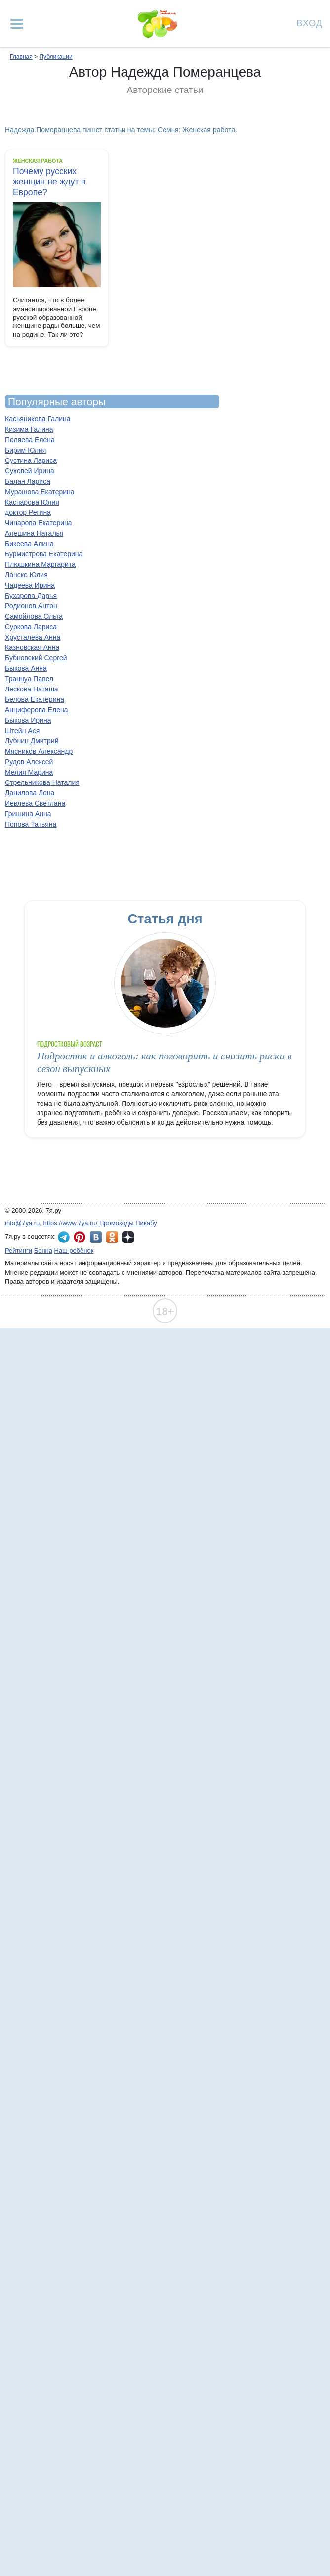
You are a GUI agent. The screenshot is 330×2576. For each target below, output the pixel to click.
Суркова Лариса (31, 627)
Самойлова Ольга (34, 616)
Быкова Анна (26, 668)
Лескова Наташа (31, 689)
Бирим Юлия (25, 450)
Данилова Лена (29, 793)
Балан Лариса (27, 481)
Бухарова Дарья (31, 595)
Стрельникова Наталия (42, 782)
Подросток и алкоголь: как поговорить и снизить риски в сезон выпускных (164, 1062)
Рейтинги (18, 1250)
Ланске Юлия (26, 575)
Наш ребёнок (74, 1250)
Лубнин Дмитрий (31, 741)
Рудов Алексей (29, 762)
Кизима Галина (29, 429)
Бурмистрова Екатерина (43, 554)
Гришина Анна (28, 814)
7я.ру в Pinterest (79, 1237)
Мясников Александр (39, 751)
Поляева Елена (30, 440)
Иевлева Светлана (35, 803)
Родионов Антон (31, 606)
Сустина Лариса (31, 460)
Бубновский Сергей (36, 658)
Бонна (43, 1250)
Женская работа (38, 161)
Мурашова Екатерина (40, 492)
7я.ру (128, 1237)
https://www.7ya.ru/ (70, 1223)
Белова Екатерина (34, 699)
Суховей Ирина (29, 471)
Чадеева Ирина (30, 585)
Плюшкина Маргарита (40, 564)
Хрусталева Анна (32, 637)
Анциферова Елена (36, 710)
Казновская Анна (32, 647)
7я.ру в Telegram (64, 1237)
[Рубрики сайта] (17, 24)
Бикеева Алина (29, 544)
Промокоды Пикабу (128, 1223)
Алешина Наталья (34, 533)
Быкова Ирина (28, 720)
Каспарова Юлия (32, 502)
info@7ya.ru (22, 1223)
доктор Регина (28, 512)
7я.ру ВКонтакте (96, 1237)
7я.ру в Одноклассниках (112, 1237)
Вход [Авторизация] (310, 22)
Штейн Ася (22, 731)
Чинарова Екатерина (38, 523)
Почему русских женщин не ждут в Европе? (49, 181)
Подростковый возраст (69, 1044)
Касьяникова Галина (37, 419)
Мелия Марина (29, 772)
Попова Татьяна (30, 824)
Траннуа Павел (29, 679)
